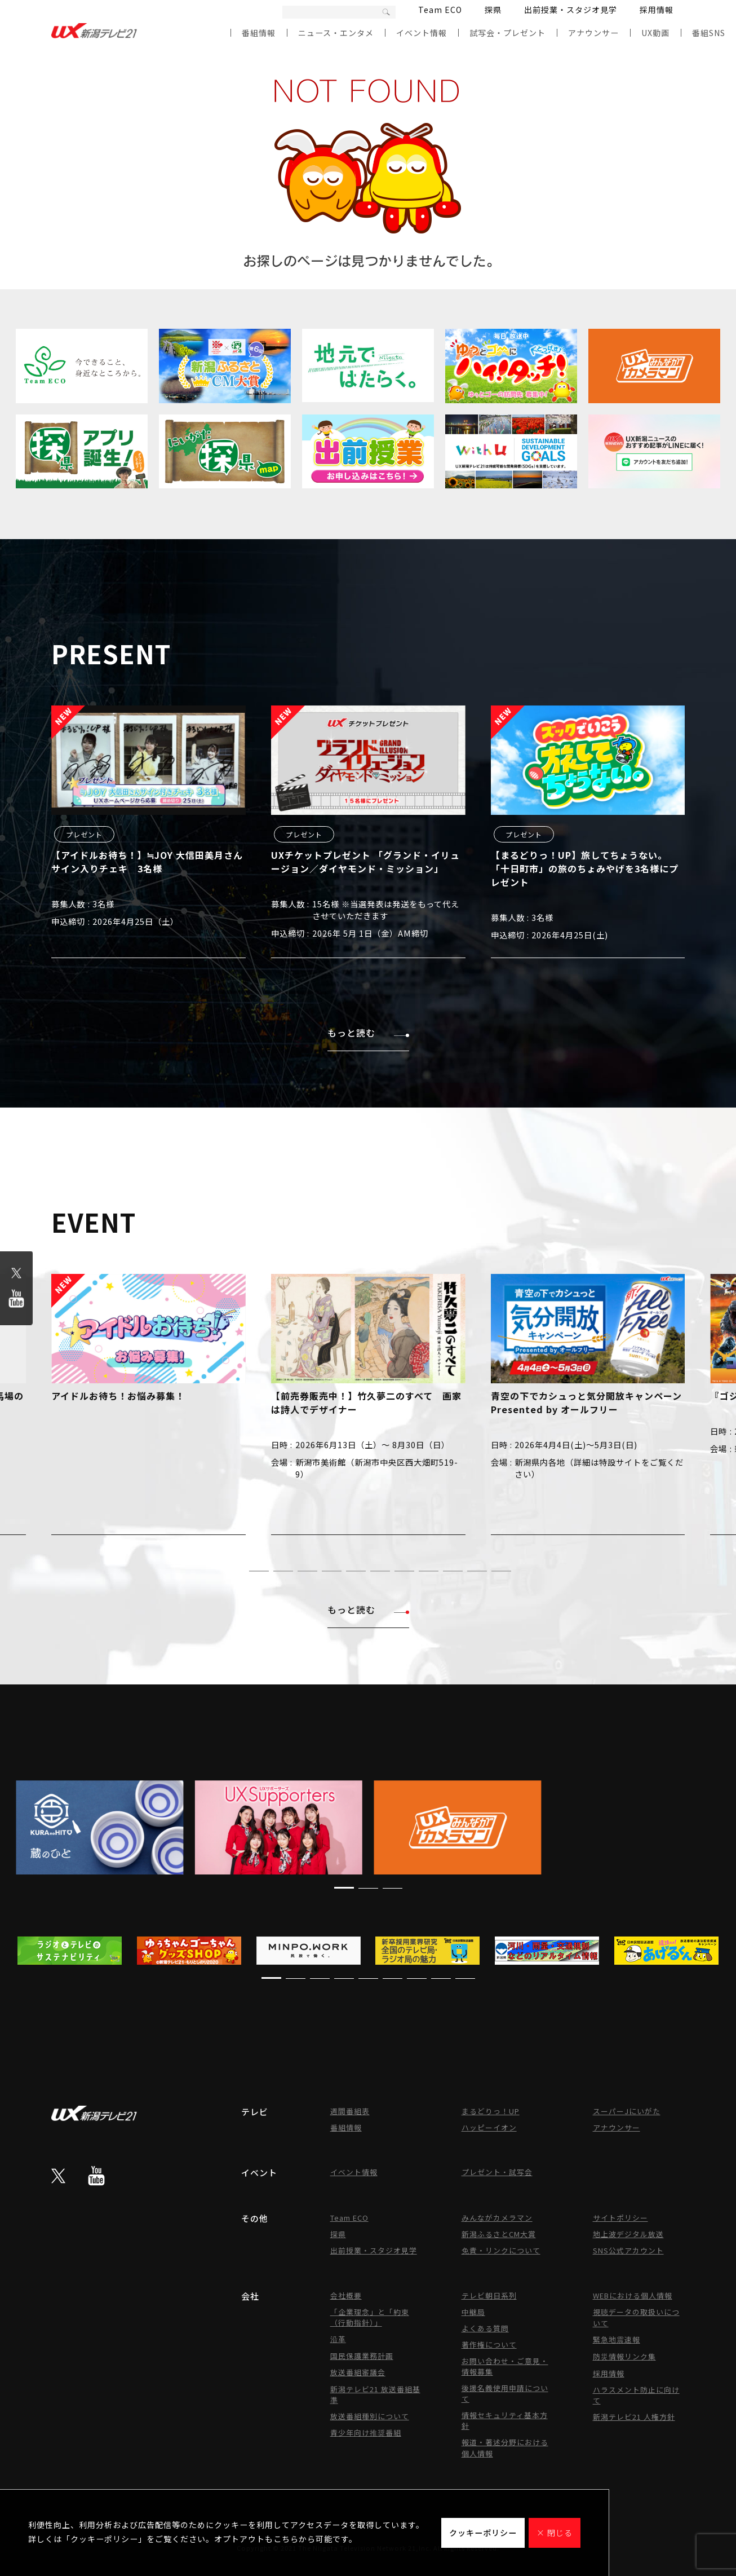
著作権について (489, 2344)
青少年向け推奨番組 (365, 2432)
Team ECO (440, 9)
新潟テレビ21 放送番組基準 (375, 2394)
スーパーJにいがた (626, 2111)
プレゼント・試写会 (497, 2172)
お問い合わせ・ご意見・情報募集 (505, 2366)
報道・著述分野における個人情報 (505, 2448)
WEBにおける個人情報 (632, 2295)
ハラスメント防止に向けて (636, 2395)
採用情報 (656, 9)
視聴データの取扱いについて (636, 2317)
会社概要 (346, 2295)
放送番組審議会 (357, 2372)
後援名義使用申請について (505, 2393)
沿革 (338, 2339)
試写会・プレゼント (507, 32)
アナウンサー (593, 32)
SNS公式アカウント (628, 2250)
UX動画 (655, 32)
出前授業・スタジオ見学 (570, 9)
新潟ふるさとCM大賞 (499, 2234)
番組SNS (708, 32)
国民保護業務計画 (361, 2355)
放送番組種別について (369, 2416)
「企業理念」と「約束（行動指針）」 (369, 2317)
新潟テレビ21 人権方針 (634, 2416)
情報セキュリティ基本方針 (505, 2420)
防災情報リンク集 (624, 2356)
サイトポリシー (620, 2217)
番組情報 (259, 32)
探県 (493, 9)
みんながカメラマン (497, 2217)
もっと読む (368, 1032)
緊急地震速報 (616, 2339)
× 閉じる (555, 2532)
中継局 (473, 2311)
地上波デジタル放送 (628, 2234)
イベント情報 (421, 32)
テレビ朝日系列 (489, 2295)
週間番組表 (350, 2111)
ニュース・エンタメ (336, 32)
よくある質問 (485, 2328)
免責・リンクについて (501, 2250)
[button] (235, 1571)
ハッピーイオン (489, 2127)
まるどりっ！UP (491, 2111)
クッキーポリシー (483, 2532)
